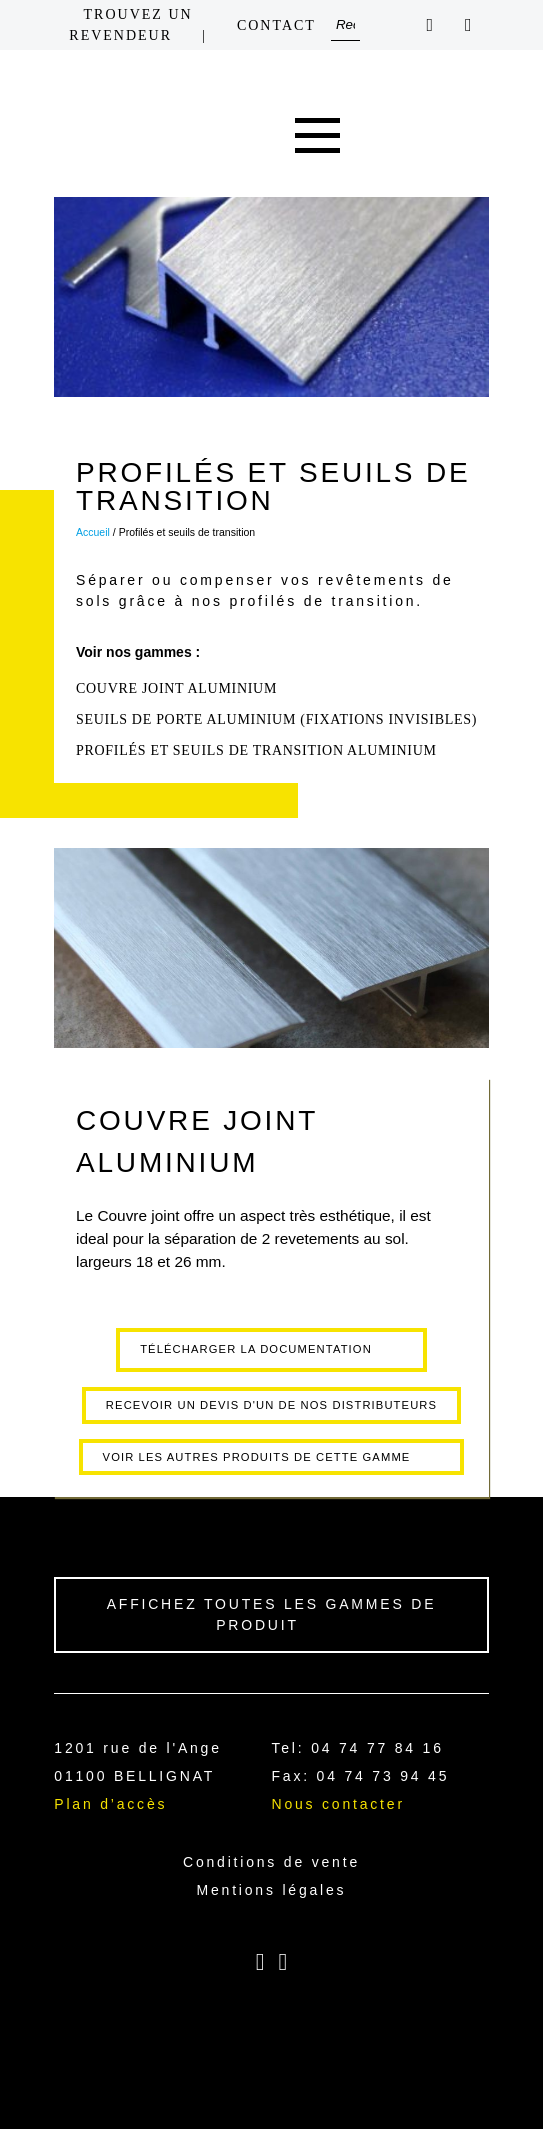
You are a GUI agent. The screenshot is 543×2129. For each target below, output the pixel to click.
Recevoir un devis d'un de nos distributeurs (271, 1405)
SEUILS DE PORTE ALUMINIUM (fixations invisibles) (276, 719)
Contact (276, 25)
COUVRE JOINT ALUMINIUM (176, 688)
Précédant (24, 1173)
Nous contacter (337, 1804)
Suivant (519, 1173)
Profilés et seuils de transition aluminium (256, 750)
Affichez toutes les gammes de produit (272, 1614)
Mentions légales (272, 1890)
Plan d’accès (110, 1804)
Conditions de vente (271, 1862)
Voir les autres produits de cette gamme (257, 1457)
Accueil (93, 532)
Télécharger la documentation (256, 1349)
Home (227, 136)
